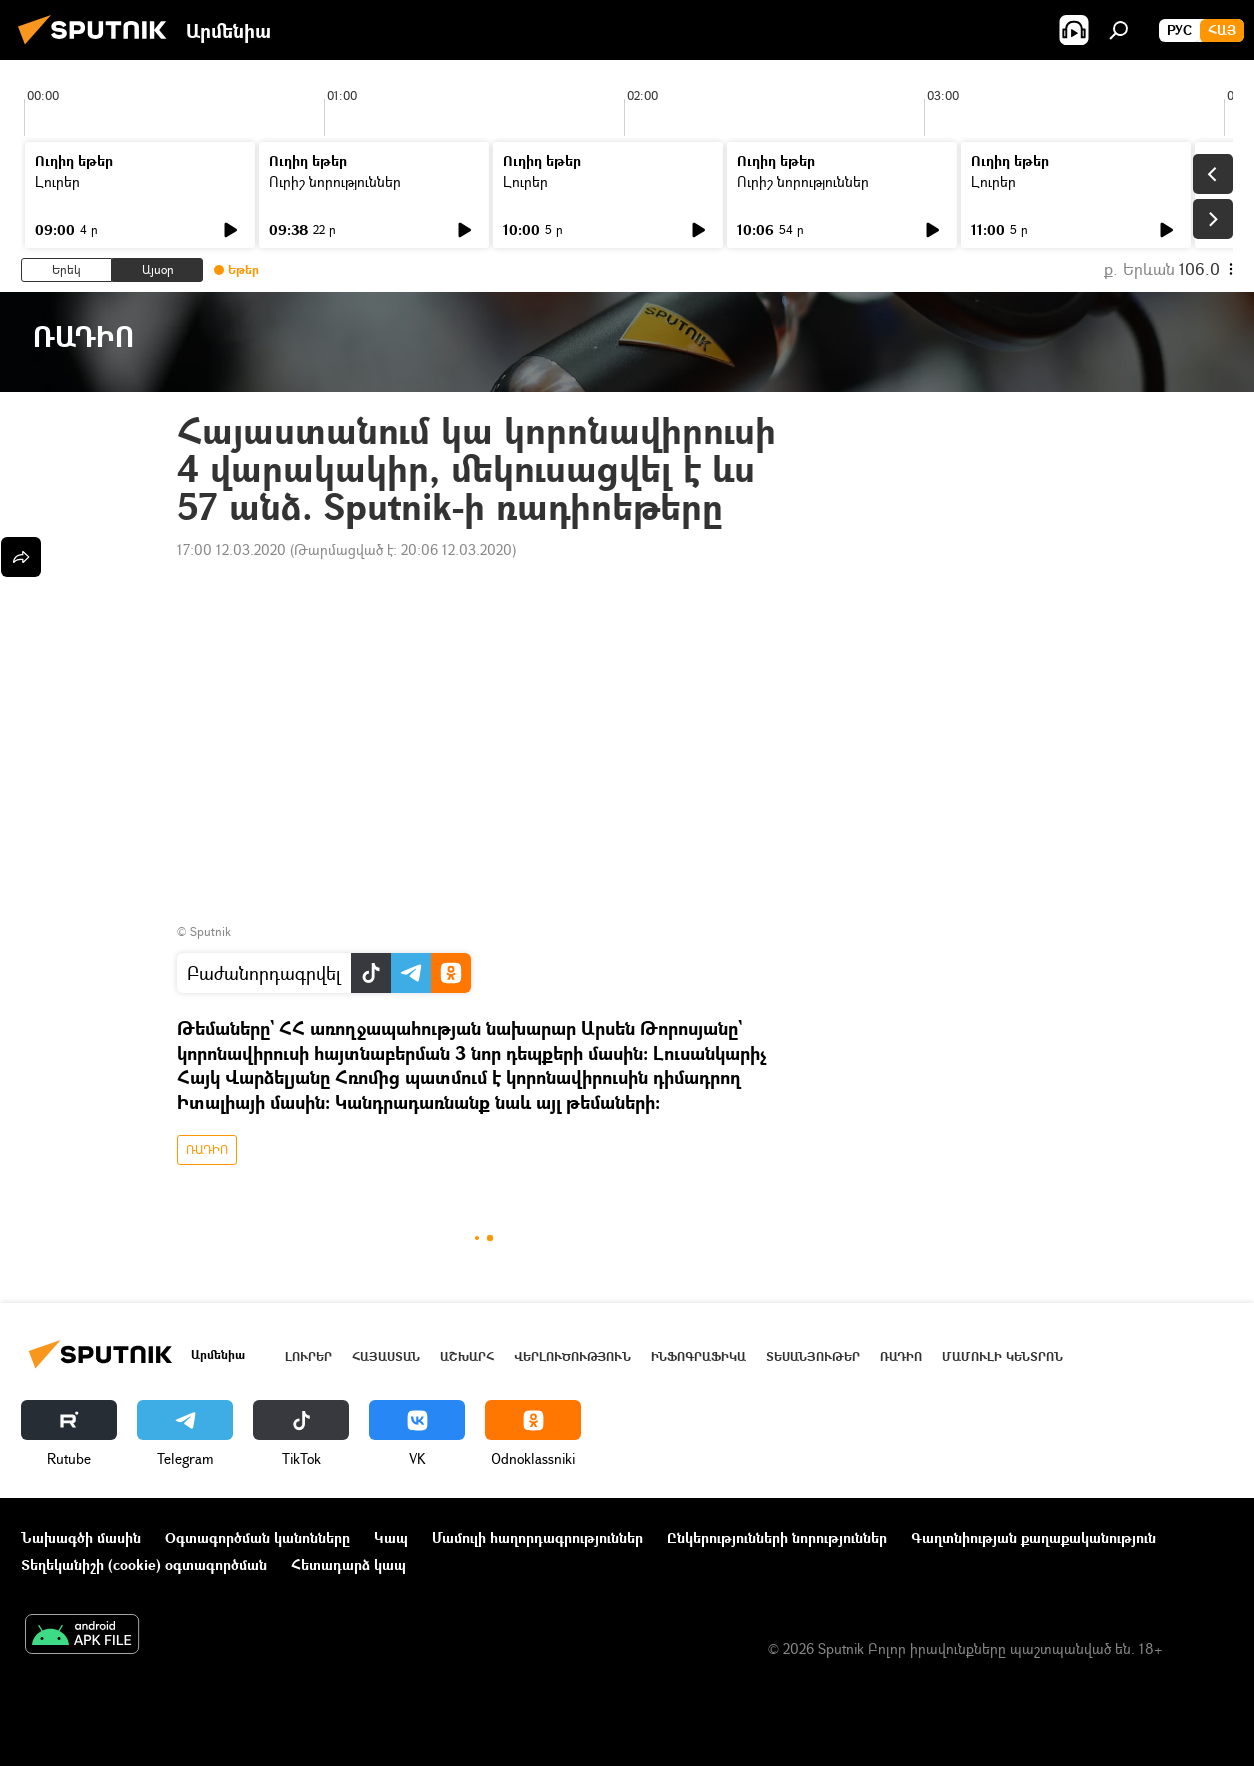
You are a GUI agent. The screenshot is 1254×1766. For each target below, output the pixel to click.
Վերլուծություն (572, 1356)
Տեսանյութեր (813, 1356)
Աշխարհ (467, 1356)
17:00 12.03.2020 (231, 549)
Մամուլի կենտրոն (1002, 1356)
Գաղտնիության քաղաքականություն (1033, 1537)
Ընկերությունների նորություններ (777, 1537)
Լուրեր (57, 181)
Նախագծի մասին (81, 1537)
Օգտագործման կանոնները (257, 1537)
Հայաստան (386, 1356)
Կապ (391, 1537)
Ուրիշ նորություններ (335, 181)
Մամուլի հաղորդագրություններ (537, 1537)
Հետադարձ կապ (348, 1564)
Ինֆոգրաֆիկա (698, 1356)
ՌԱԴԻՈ (207, 1149)
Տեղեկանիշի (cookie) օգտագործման (144, 1564)
